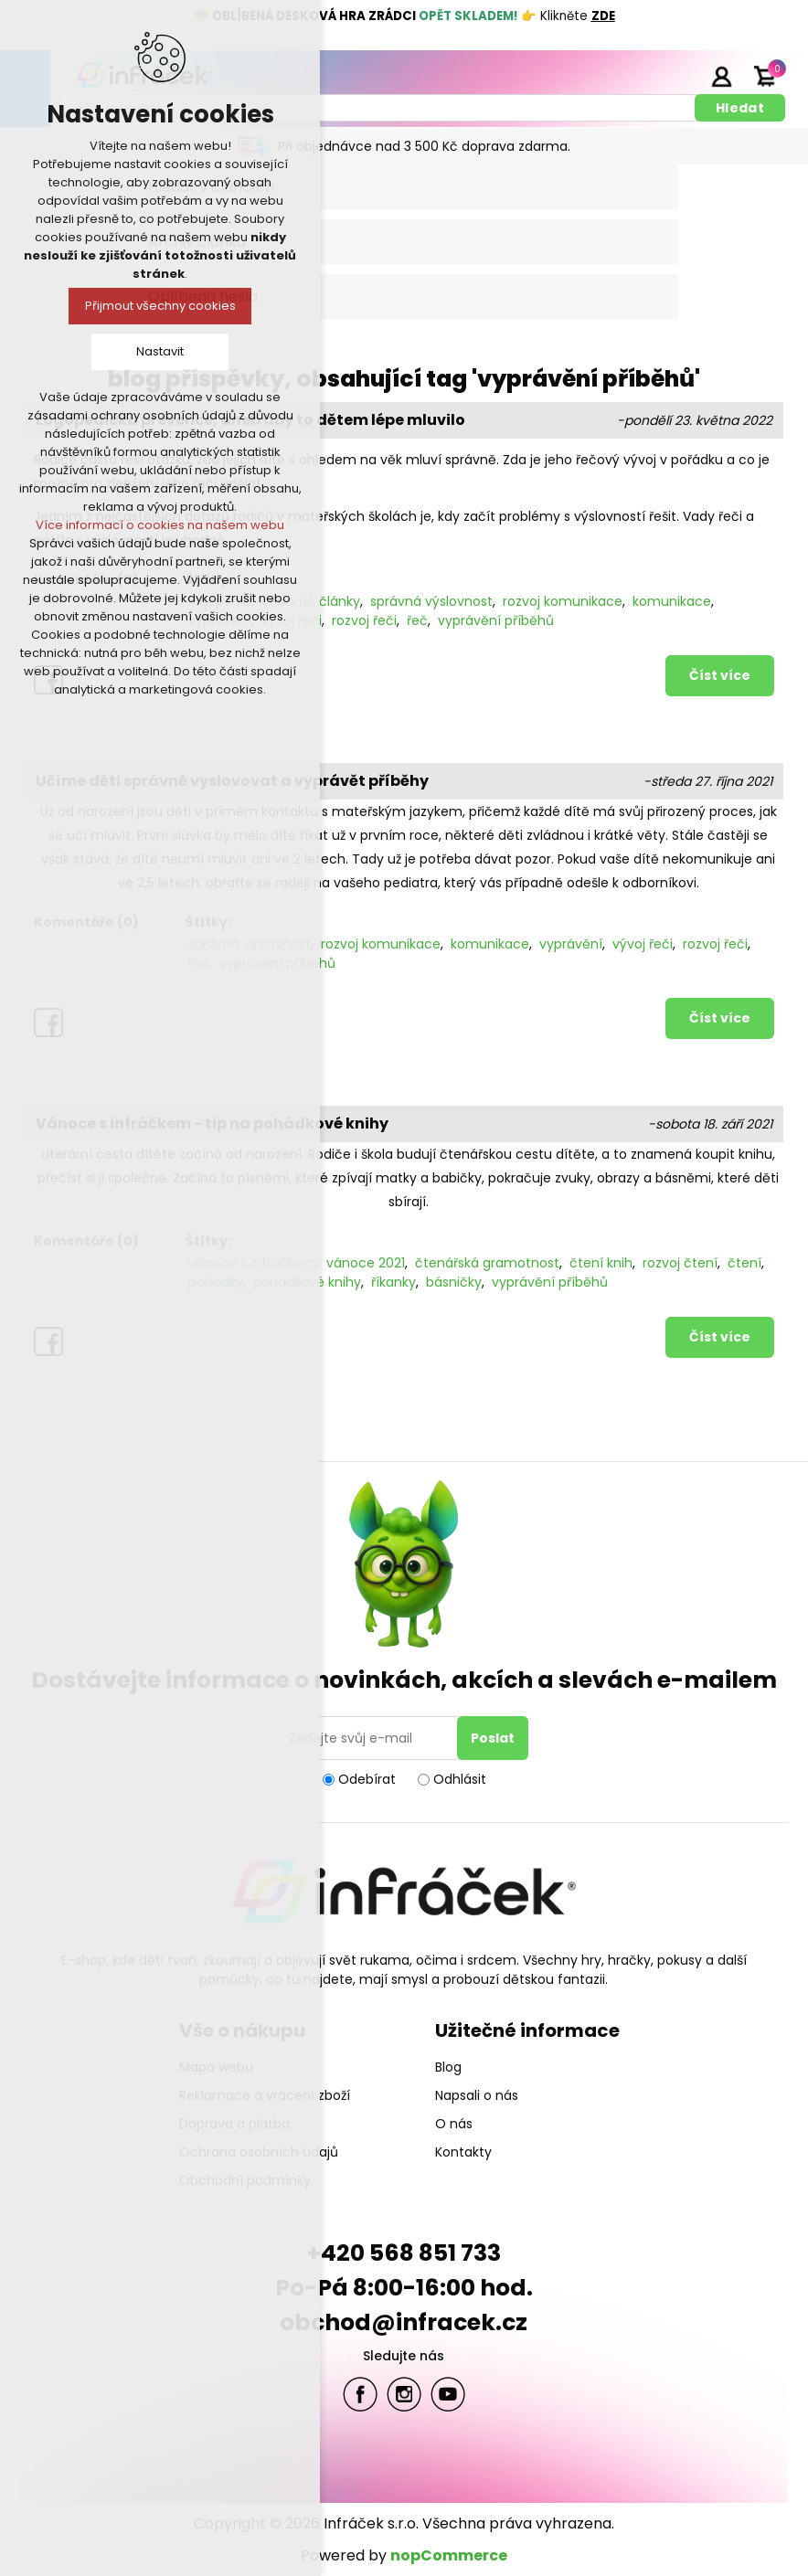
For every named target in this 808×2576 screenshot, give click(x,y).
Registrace (675, 75)
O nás (454, 2124)
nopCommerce (448, 2555)
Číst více (719, 675)
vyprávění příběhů (496, 620)
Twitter (404, 2394)
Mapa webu (216, 2067)
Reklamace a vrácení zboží (264, 2095)
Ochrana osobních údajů (258, 2152)
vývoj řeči (642, 944)
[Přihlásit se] (372, 1738)
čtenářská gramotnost (487, 1263)
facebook (360, 2394)
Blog (448, 2067)
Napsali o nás (476, 2095)
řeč (417, 620)
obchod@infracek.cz (403, 2322)
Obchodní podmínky (245, 2180)
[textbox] (379, 108)
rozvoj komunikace (562, 601)
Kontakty (463, 2152)
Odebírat (367, 1779)
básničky (454, 1282)
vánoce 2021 (365, 1263)
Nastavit (160, 351)
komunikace (672, 601)
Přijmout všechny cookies (160, 305)
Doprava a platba (234, 2124)
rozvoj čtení (680, 1263)
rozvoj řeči (364, 620)
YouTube (448, 2394)
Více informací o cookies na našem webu (160, 525)
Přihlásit (721, 75)
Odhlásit (459, 1779)
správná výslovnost (431, 601)
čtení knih (601, 1263)
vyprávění (570, 944)
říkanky (393, 1282)
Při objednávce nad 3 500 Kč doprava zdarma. (424, 146)
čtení (744, 1263)
